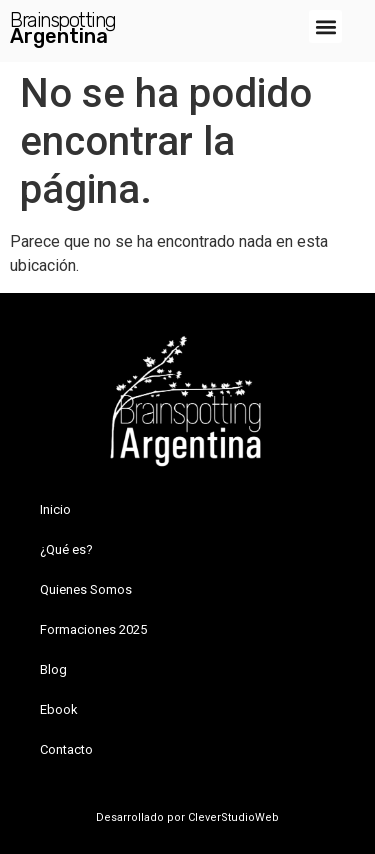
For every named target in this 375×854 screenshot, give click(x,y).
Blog (53, 669)
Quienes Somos (86, 589)
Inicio (55, 509)
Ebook (59, 709)
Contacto (66, 749)
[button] (325, 26)
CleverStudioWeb (232, 817)
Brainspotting (63, 20)
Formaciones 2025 (93, 629)
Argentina (59, 36)
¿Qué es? (66, 549)
